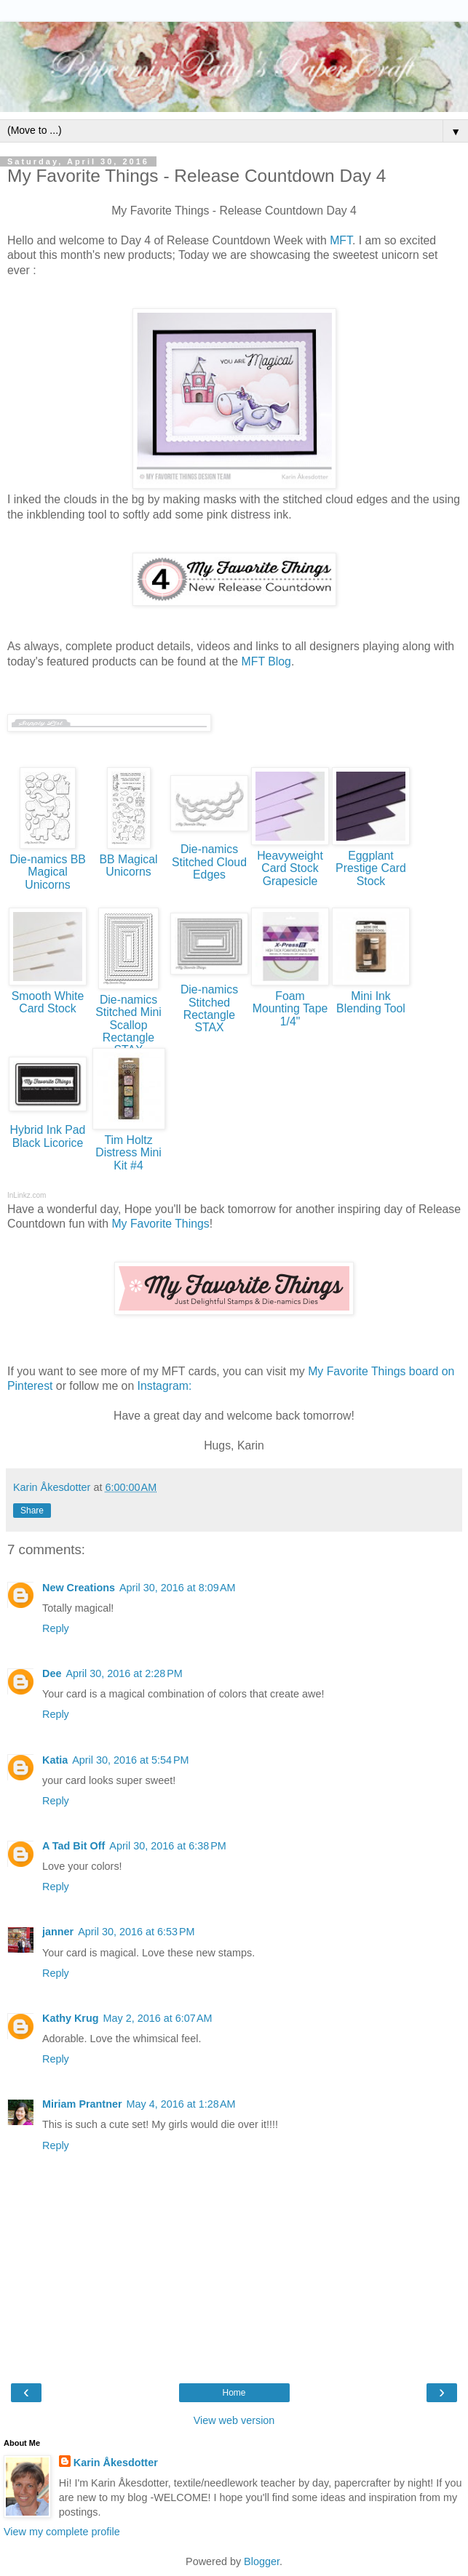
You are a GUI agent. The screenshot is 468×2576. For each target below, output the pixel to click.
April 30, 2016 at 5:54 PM (130, 1760)
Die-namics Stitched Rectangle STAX (209, 1008)
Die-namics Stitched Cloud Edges (209, 862)
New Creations (78, 1587)
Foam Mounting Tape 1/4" (290, 1009)
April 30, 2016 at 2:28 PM (124, 1673)
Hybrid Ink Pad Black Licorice (48, 1136)
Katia (55, 1760)
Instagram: (165, 1386)
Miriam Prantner (82, 2104)
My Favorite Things (160, 1223)
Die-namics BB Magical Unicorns (47, 872)
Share (32, 1510)
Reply (55, 1628)
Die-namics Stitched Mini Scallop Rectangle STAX (128, 1025)
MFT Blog (266, 661)
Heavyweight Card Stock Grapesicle (290, 868)
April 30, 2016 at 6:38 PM (167, 1846)
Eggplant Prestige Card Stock (371, 868)
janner (58, 1931)
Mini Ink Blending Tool (370, 1002)
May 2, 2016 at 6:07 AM (158, 2018)
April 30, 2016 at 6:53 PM (136, 1931)
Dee (51, 1673)
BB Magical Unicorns (128, 865)
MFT (341, 240)
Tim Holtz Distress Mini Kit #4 (128, 1153)
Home (233, 2393)
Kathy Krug (70, 2018)
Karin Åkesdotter (116, 2462)
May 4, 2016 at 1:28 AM (181, 2104)
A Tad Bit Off (73, 1846)
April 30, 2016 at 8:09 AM (177, 1587)
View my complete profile (62, 2531)
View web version (234, 2420)
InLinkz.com (26, 1195)
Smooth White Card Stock (48, 1002)
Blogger (261, 2561)
